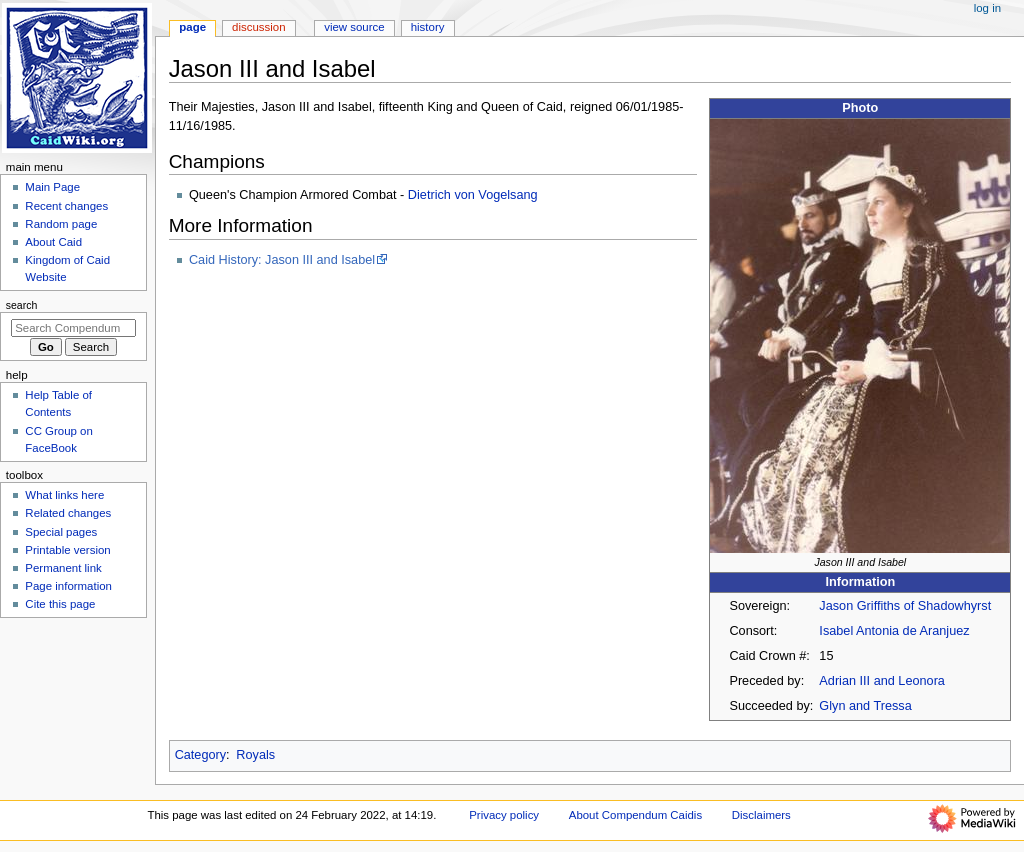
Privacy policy (504, 815)
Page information (68, 586)
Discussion (258, 27)
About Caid (53, 242)
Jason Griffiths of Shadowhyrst (905, 606)
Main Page (52, 187)
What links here (64, 495)
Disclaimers (761, 815)
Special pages (61, 532)
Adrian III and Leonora (882, 681)
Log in (987, 8)
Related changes (68, 513)
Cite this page (60, 604)
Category (200, 755)
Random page (61, 224)
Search (22, 305)
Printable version (67, 550)
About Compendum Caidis (635, 815)
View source (354, 27)
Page (192, 27)
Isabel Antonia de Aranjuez (894, 631)
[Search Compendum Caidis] (73, 328)
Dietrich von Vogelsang (473, 195)
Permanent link (63, 568)
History (428, 27)
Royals (255, 755)
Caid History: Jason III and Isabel (282, 260)
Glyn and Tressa (865, 706)
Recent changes (66, 206)
